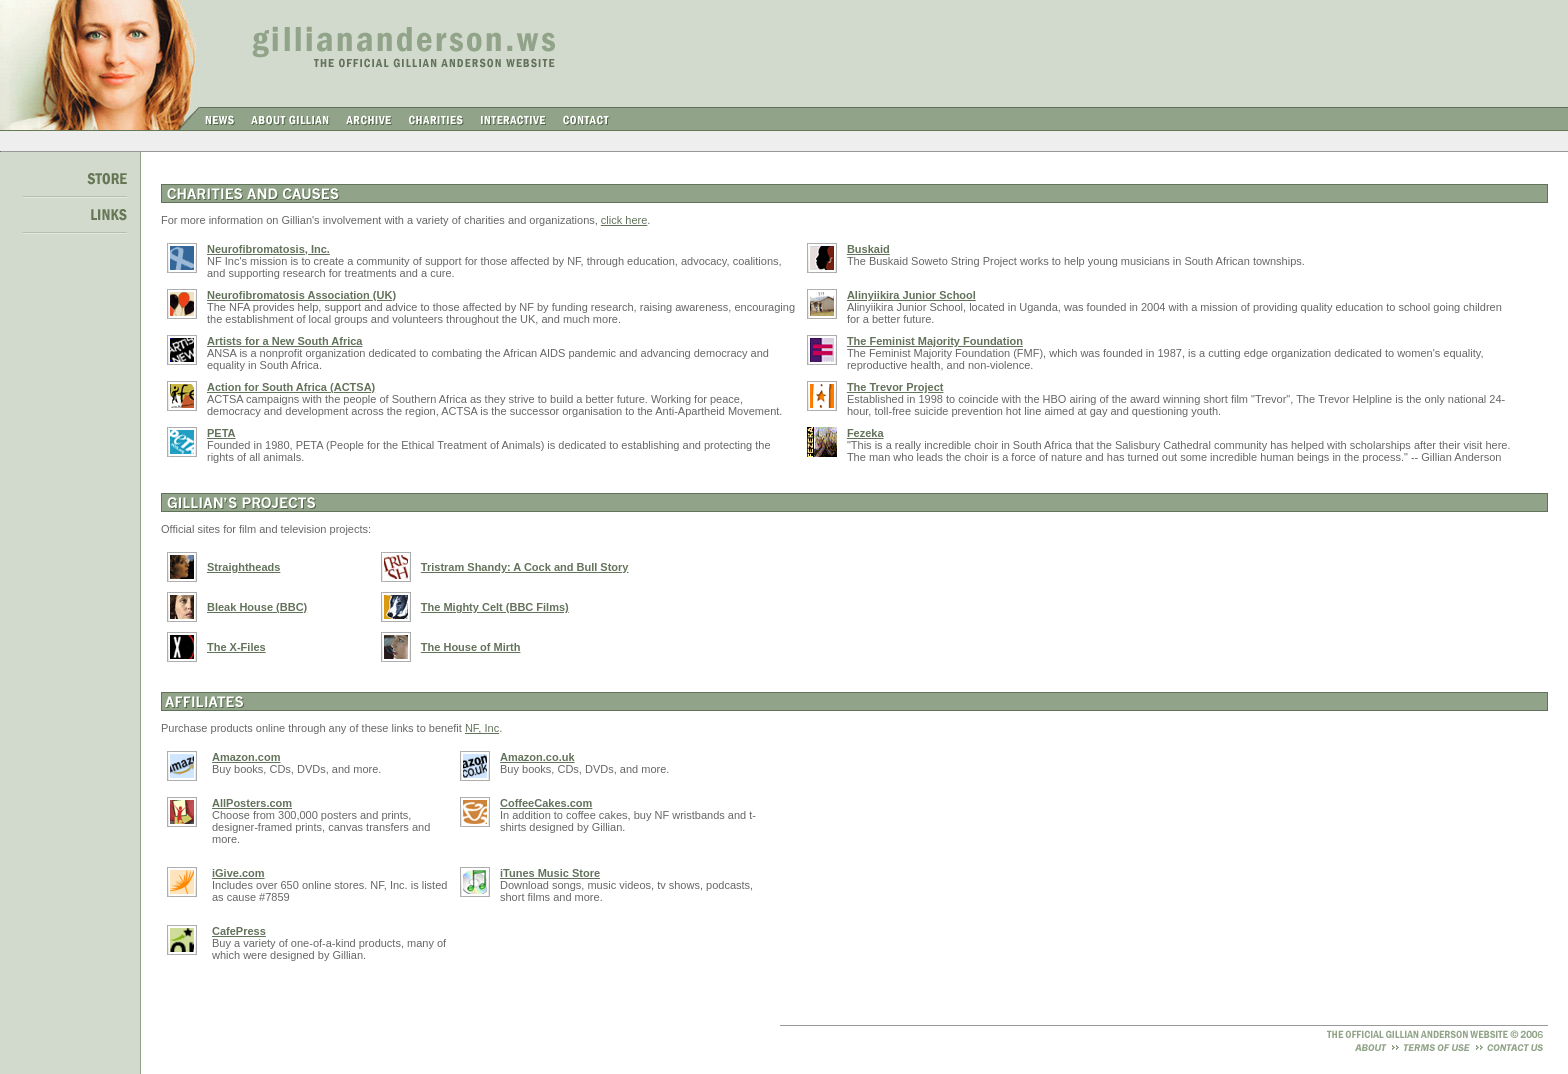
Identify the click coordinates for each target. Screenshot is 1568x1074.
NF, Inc (482, 728)
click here (624, 220)
